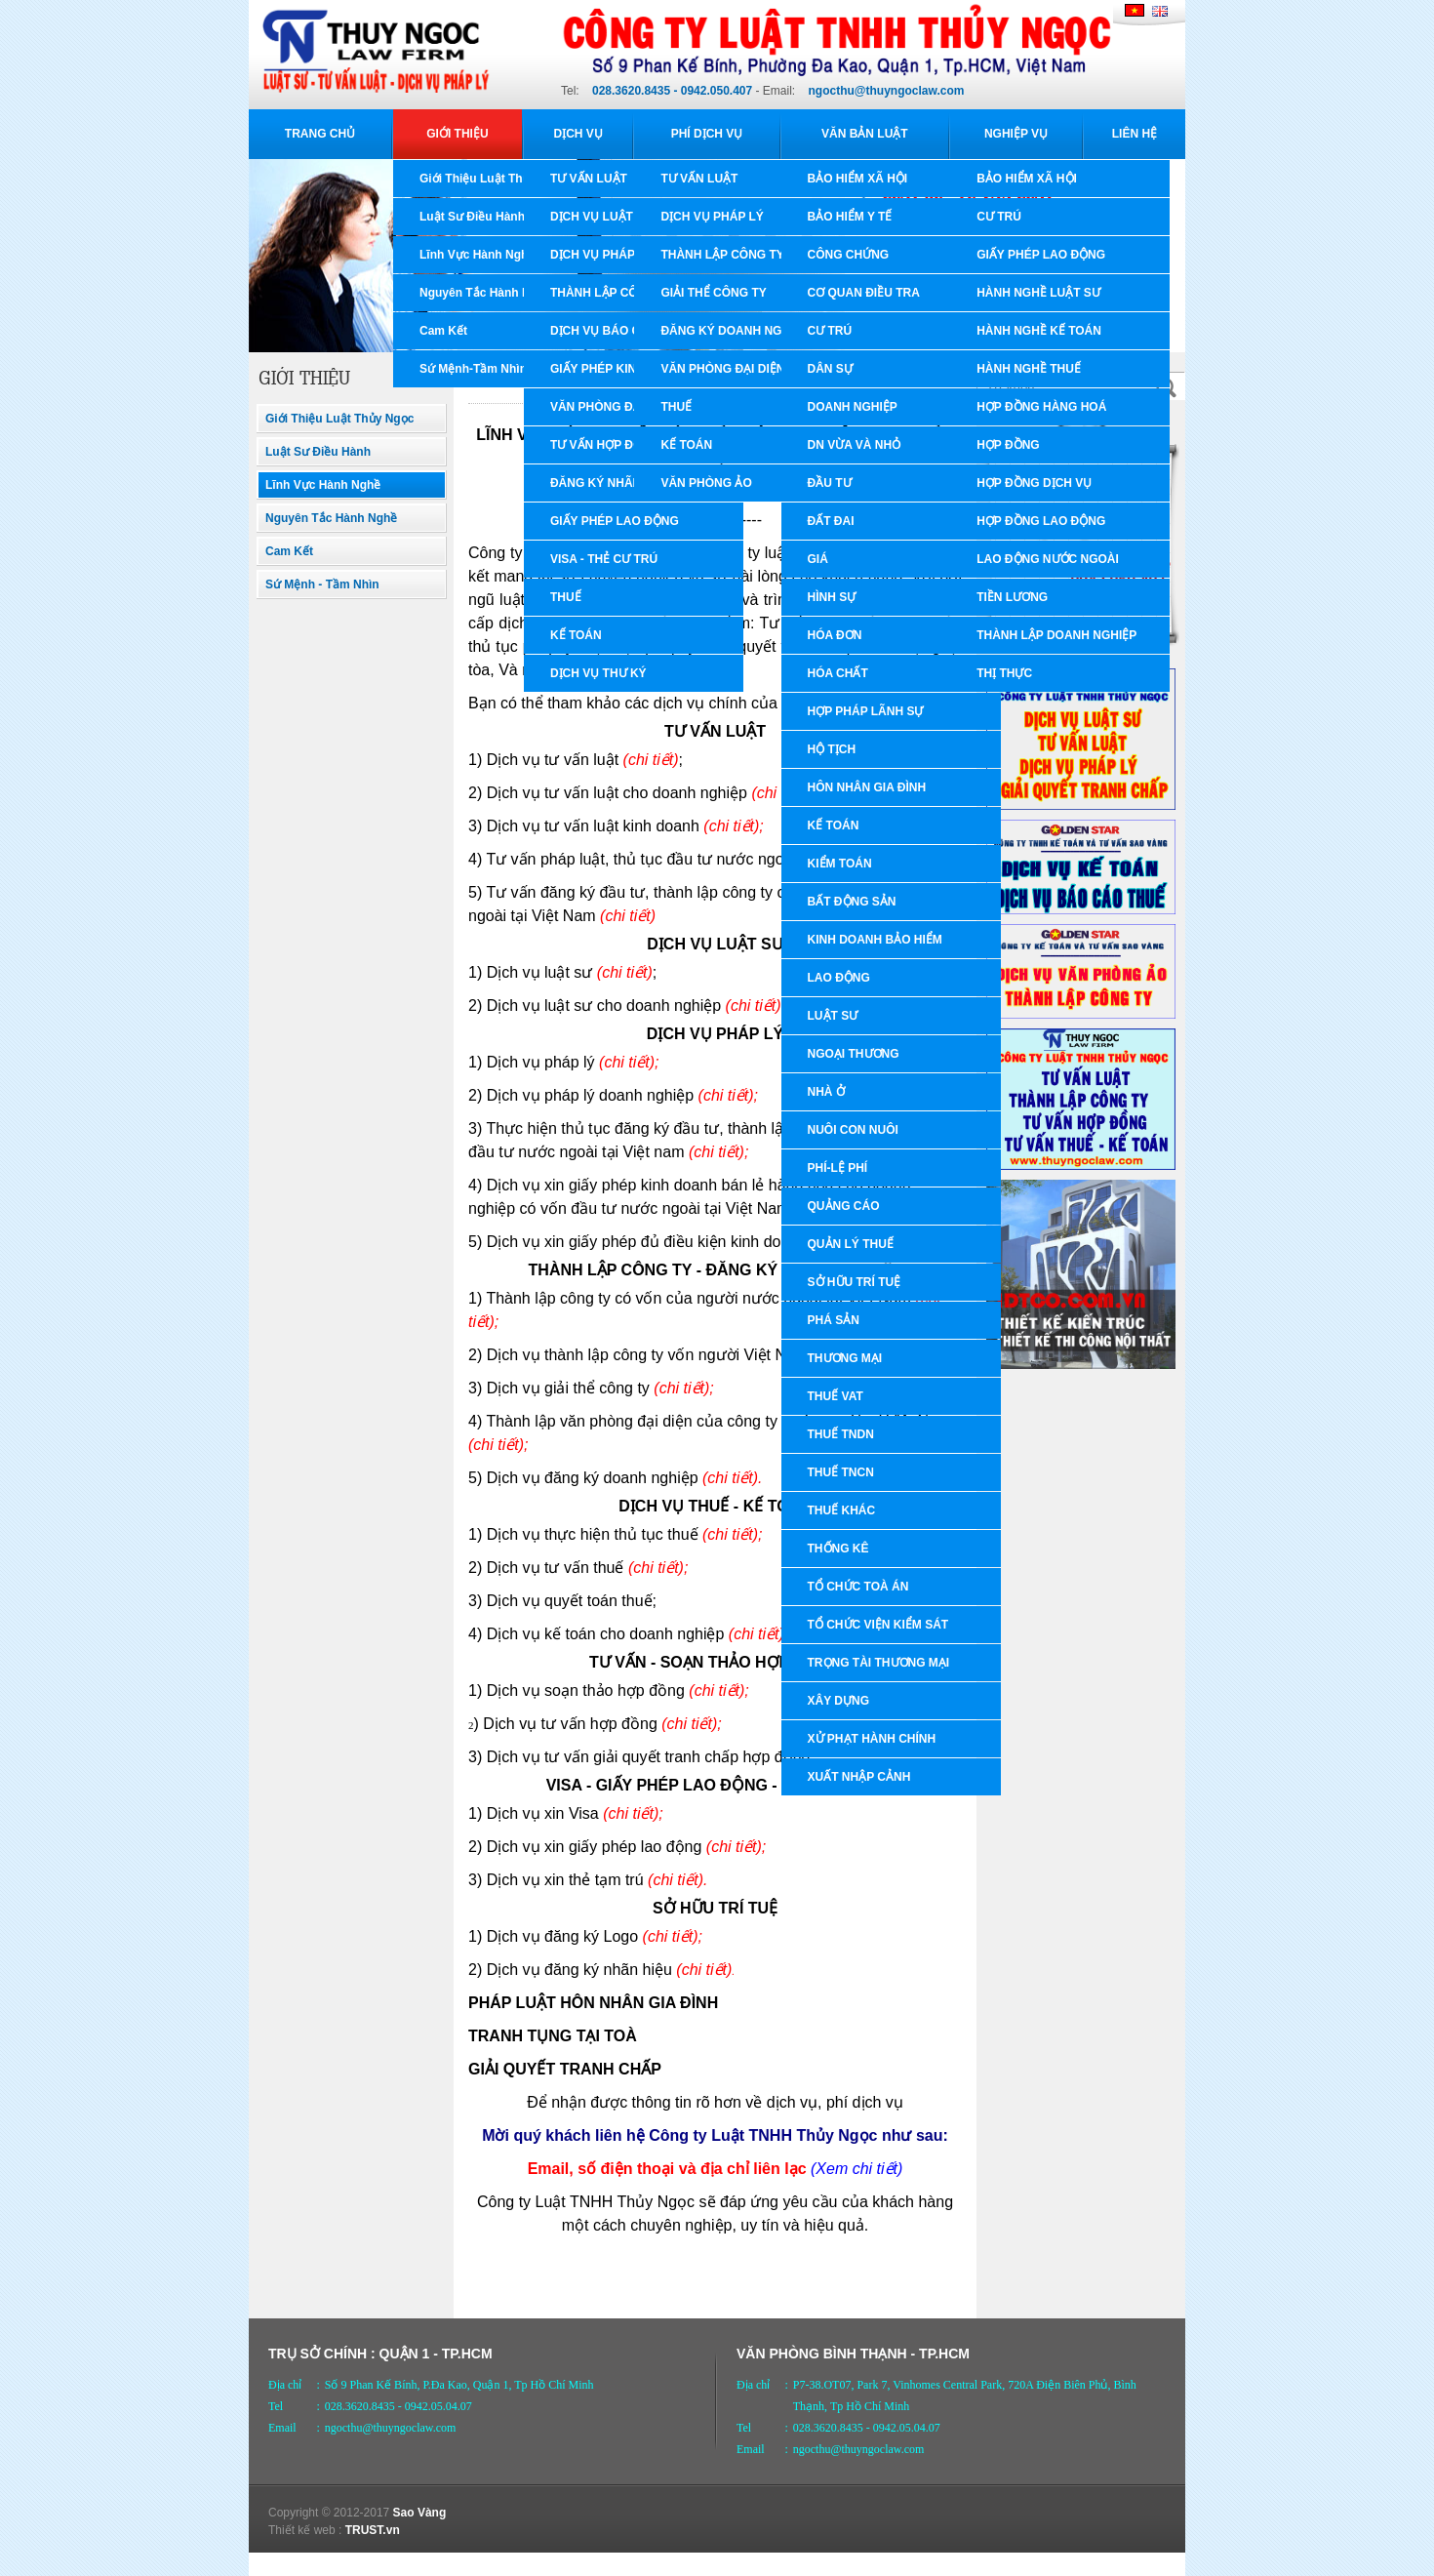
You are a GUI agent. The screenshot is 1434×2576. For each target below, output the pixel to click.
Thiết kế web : (304, 2530)
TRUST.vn (372, 2530)
